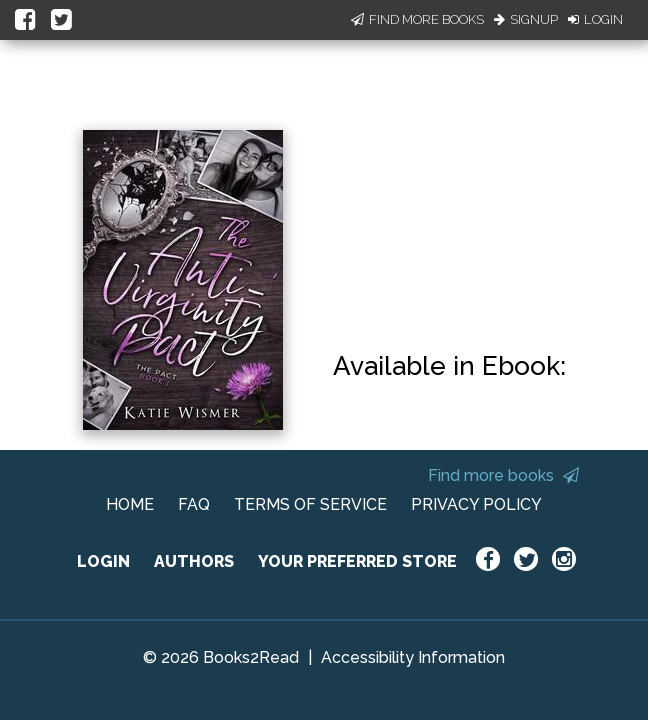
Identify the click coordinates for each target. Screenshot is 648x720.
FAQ (194, 504)
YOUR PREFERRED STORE (357, 561)
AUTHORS (194, 561)
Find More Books (417, 19)
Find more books (503, 475)
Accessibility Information (413, 657)
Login (595, 19)
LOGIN (103, 561)
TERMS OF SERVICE (310, 504)
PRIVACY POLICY (476, 504)
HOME (130, 504)
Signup (526, 19)
